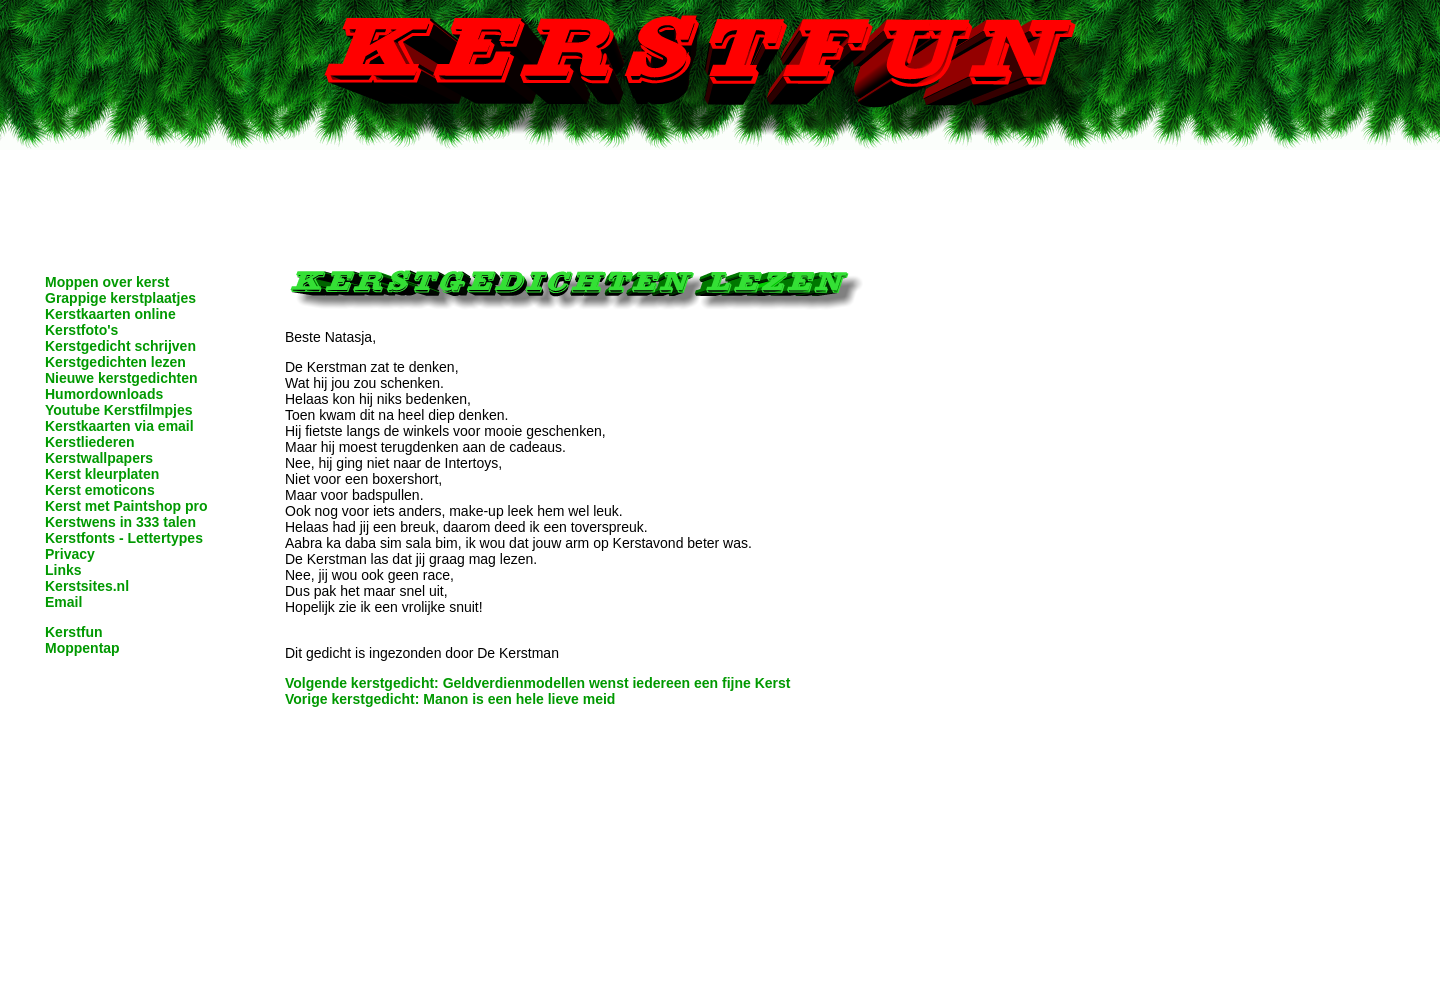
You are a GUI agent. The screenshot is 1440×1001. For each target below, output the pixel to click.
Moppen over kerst (107, 282)
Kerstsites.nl (87, 586)
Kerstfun (74, 632)
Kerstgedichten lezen (115, 362)
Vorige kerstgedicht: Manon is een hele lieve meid (450, 699)
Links (63, 570)
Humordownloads (104, 394)
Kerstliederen (89, 442)
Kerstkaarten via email (119, 426)
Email (63, 602)
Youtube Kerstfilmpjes (119, 410)
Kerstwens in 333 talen (120, 522)
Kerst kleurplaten (102, 474)
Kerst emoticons (100, 490)
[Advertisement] (720, 195)
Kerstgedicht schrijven (120, 346)
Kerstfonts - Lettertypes (124, 538)
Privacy (70, 554)
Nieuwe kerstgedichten (121, 378)
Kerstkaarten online (110, 314)
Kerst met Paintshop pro (126, 506)
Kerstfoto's (81, 330)
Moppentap (82, 648)
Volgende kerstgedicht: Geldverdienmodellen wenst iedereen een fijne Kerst (537, 683)
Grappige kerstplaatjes (120, 298)
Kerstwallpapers (99, 458)
